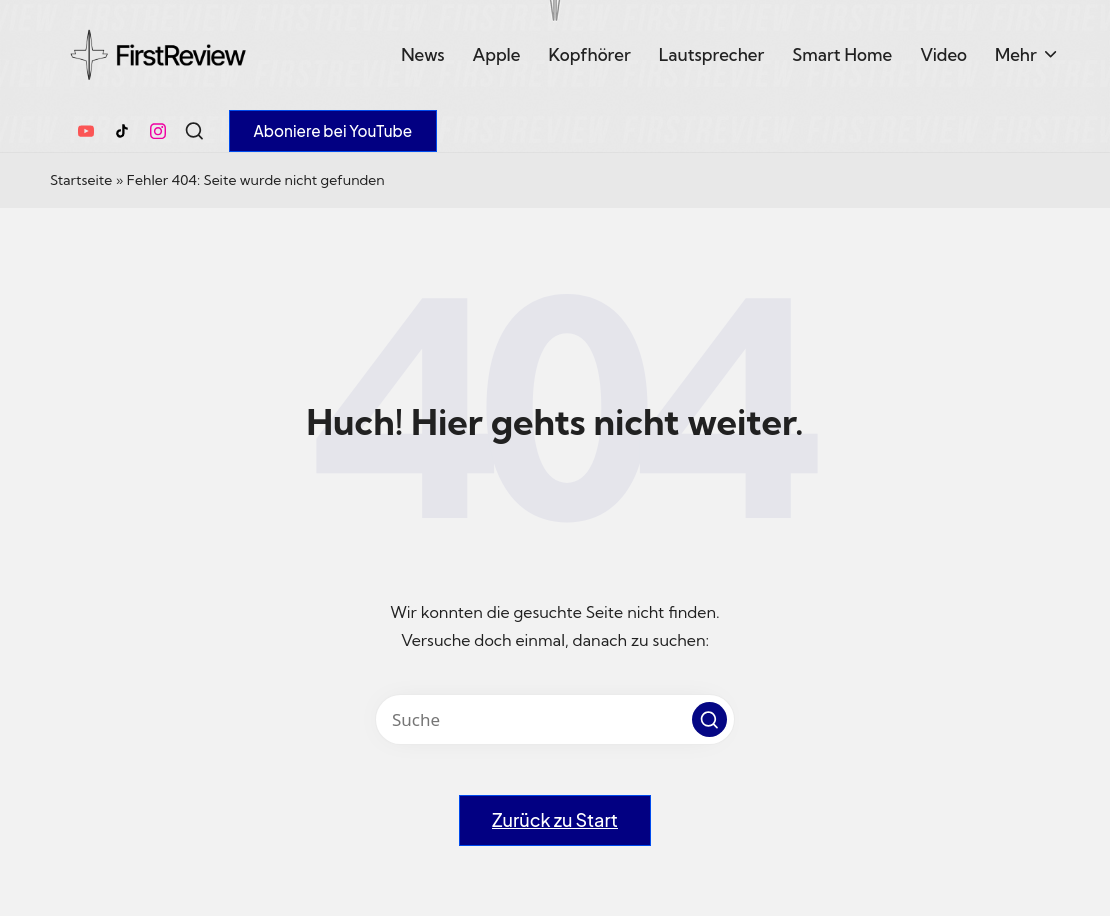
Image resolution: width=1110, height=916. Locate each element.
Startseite (81, 180)
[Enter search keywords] (555, 719)
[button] (333, 131)
